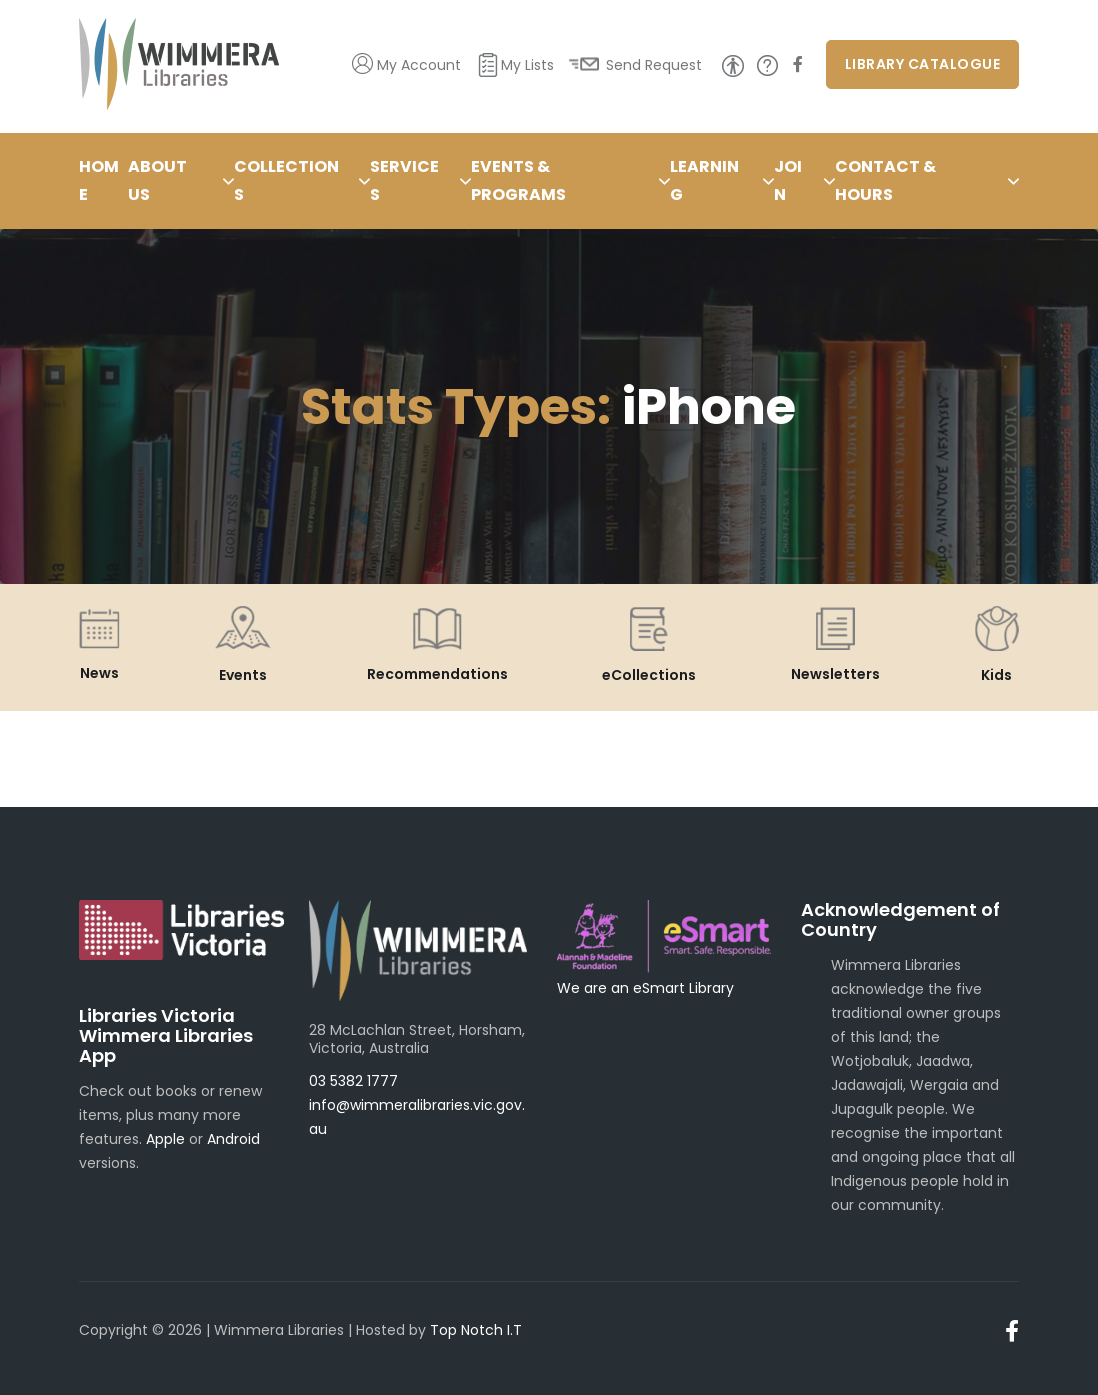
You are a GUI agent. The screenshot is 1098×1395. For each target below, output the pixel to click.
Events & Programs (518, 180)
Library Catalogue (923, 64)
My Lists (527, 65)
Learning (704, 180)
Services (404, 180)
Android (233, 1139)
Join (788, 180)
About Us (157, 180)
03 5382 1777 (353, 1081)
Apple (165, 1139)
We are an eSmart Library (645, 988)
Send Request (654, 65)
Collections (286, 180)
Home (99, 180)
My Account (419, 65)
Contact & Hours (885, 180)
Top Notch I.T (476, 1330)
